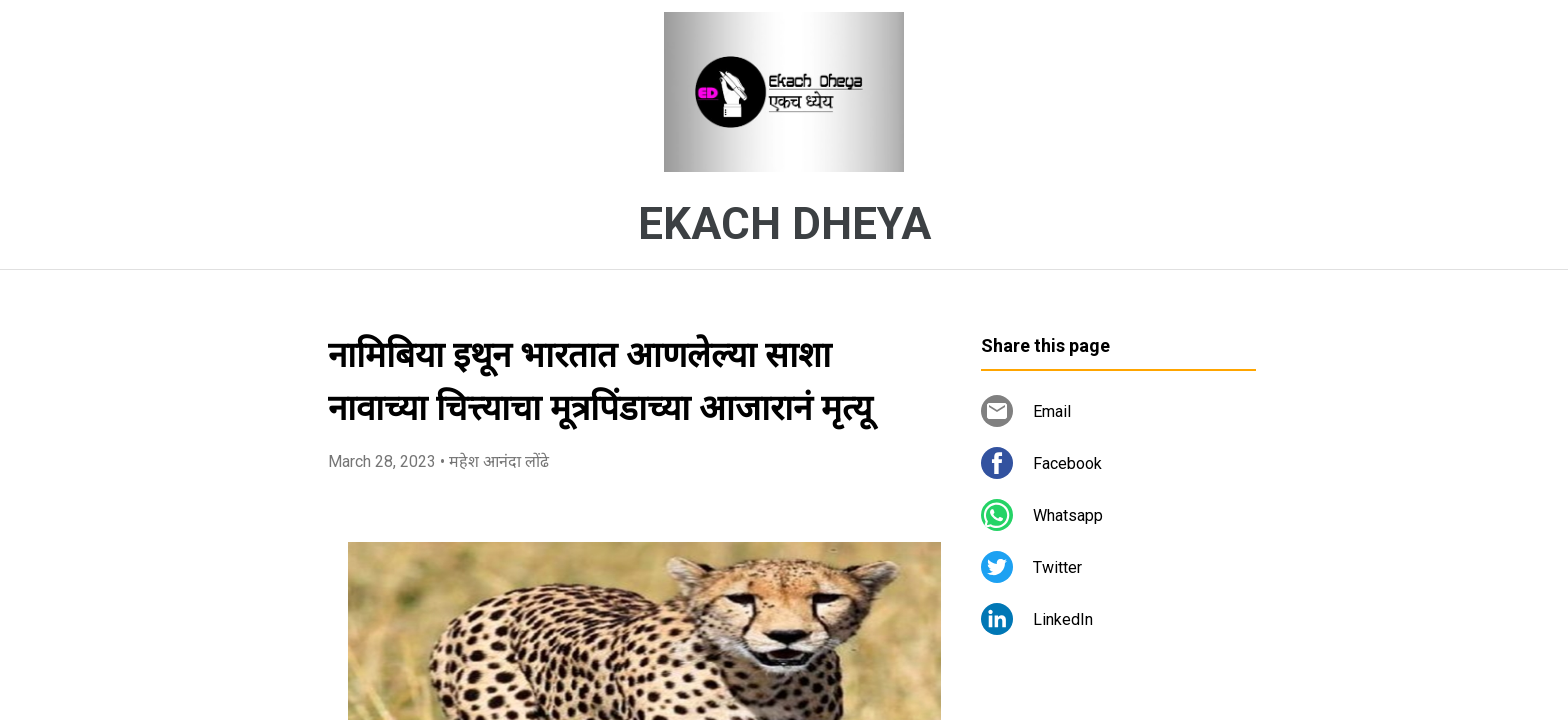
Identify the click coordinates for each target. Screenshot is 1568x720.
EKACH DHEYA (784, 224)
